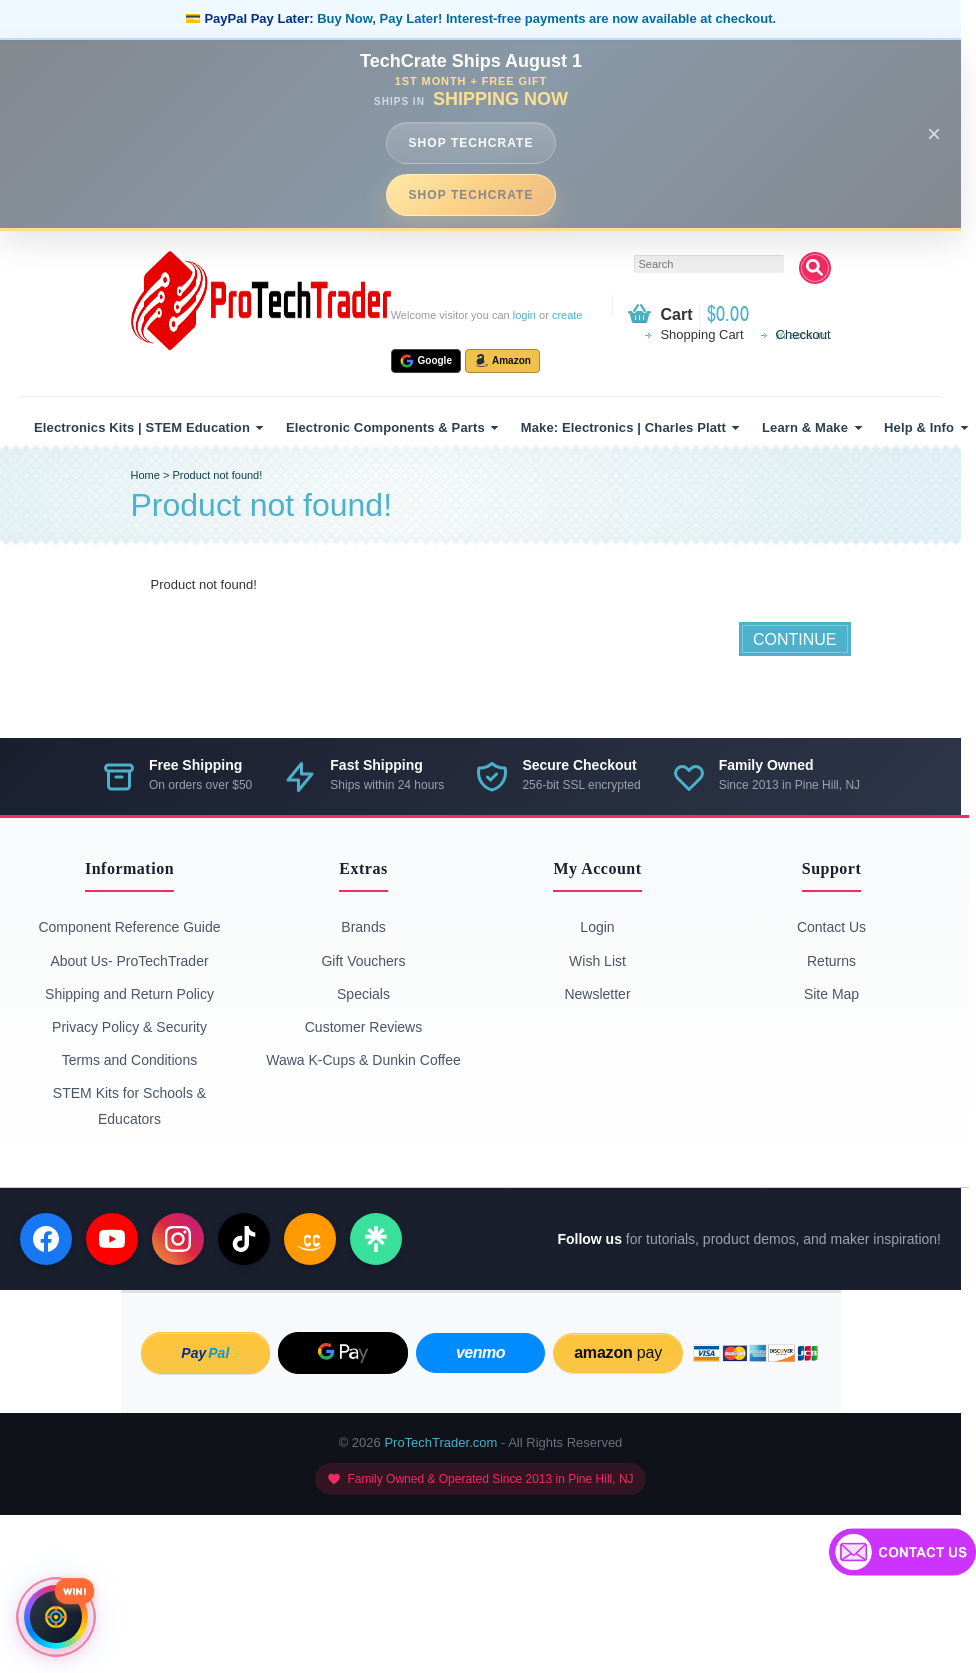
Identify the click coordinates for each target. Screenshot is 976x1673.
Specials (363, 994)
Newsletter (597, 994)
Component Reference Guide (129, 927)
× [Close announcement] (934, 133)
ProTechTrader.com (440, 1442)
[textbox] (709, 264)
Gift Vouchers (363, 961)
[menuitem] (146, 427)
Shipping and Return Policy (129, 994)
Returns (831, 961)
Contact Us (831, 927)
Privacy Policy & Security (129, 1027)
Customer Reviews (363, 1027)
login (524, 315)
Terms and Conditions (129, 1060)
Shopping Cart (701, 334)
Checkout (803, 334)
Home (145, 475)
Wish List (597, 961)
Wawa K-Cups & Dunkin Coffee (363, 1060)
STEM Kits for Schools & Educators (129, 1105)
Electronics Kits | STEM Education (142, 427)
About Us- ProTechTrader (129, 961)
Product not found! (217, 475)
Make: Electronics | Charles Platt (623, 427)
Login (597, 927)
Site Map (831, 994)
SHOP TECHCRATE (471, 143)
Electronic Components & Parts (385, 427)
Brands (363, 927)
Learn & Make (805, 427)
